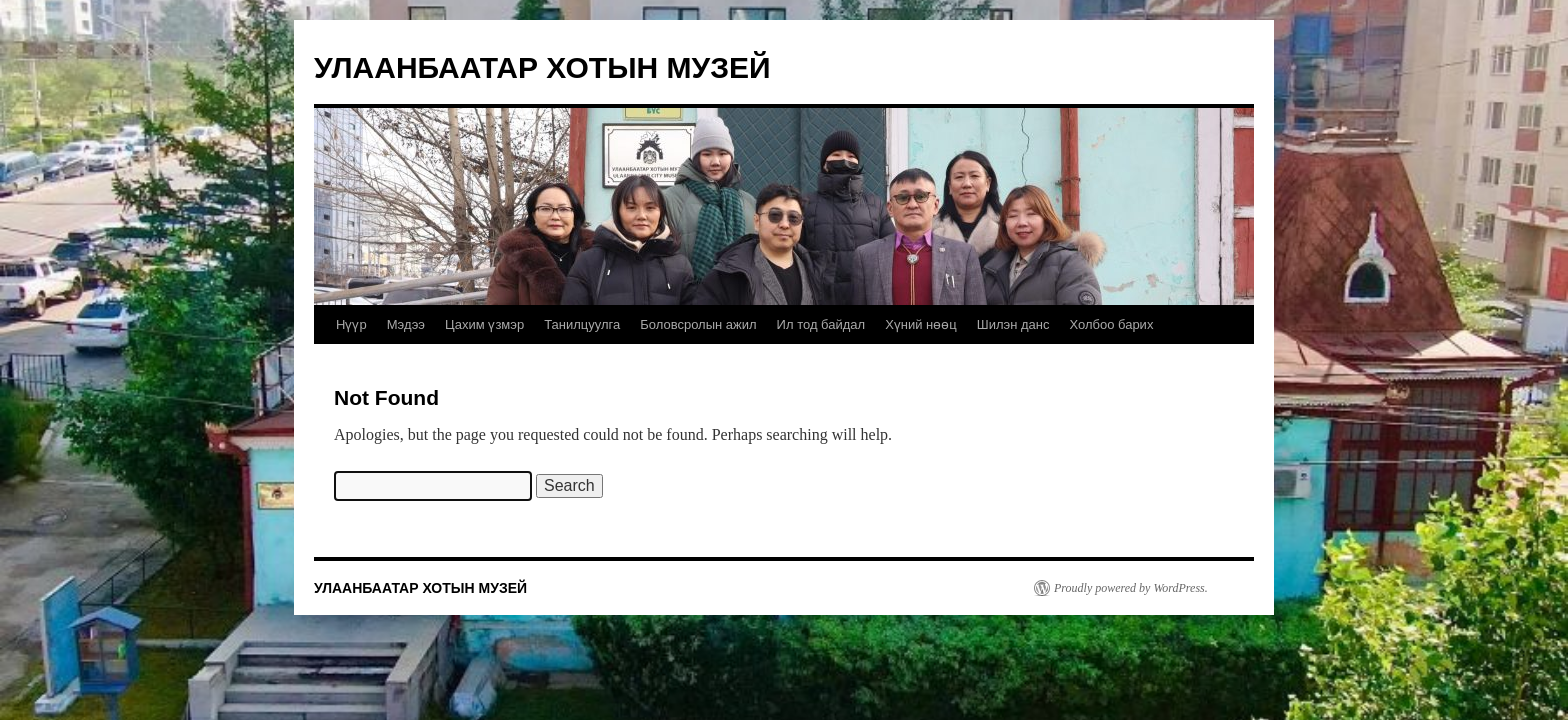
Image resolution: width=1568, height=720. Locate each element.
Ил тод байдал (821, 324)
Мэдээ (406, 324)
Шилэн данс (1013, 324)
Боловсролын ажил (698, 324)
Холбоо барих (1111, 324)
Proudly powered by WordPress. (1131, 588)
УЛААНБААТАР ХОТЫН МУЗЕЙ (542, 67)
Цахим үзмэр (484, 324)
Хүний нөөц (921, 324)
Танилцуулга (582, 324)
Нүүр (351, 324)
